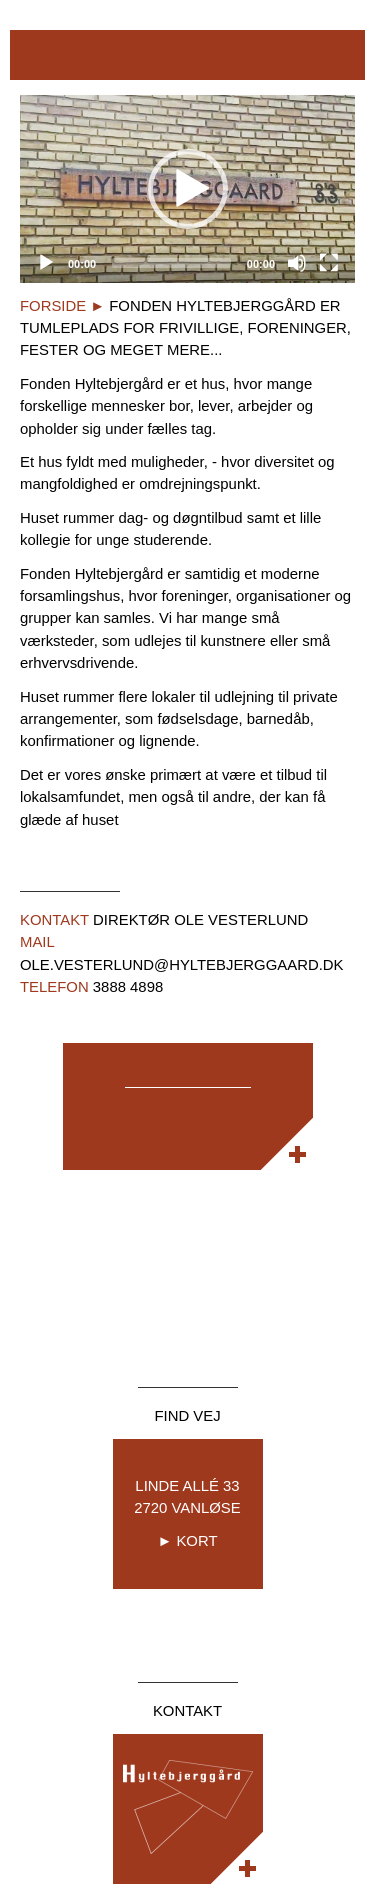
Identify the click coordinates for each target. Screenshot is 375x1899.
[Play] (46, 263)
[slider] (171, 263)
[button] (188, 189)
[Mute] (297, 263)
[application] (187, 189)
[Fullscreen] (329, 263)
